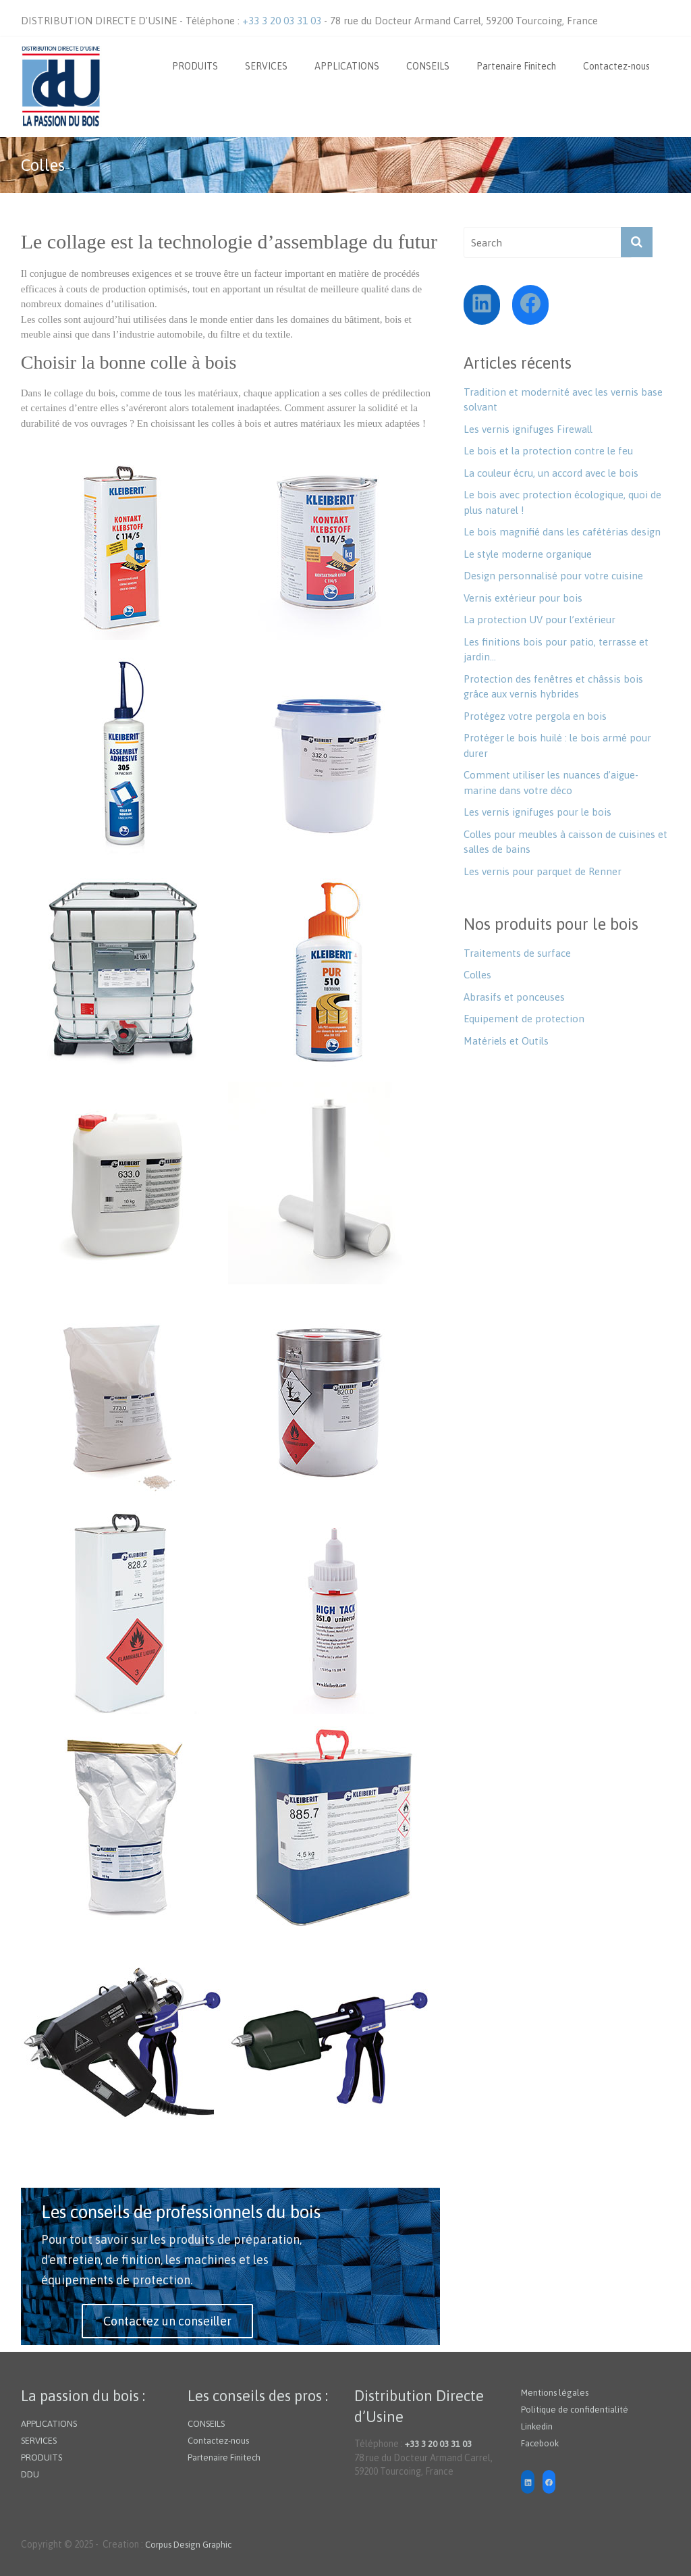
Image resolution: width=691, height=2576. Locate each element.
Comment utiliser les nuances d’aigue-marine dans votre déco (551, 782)
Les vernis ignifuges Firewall (528, 429)
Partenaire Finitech (516, 66)
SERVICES (266, 66)
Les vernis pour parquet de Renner (542, 871)
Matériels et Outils (506, 1041)
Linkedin (537, 2426)
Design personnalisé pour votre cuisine (553, 575)
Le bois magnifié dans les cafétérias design (562, 531)
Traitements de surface (517, 953)
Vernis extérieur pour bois (523, 598)
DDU (30, 2474)
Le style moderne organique (528, 554)
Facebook (540, 2443)
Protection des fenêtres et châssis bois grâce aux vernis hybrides (553, 686)
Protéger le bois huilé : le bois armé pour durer (557, 745)
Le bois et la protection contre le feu (548, 450)
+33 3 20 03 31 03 (283, 20)
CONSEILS (427, 66)
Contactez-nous (616, 66)
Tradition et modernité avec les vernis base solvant (563, 399)
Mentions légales (554, 2393)
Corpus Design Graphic (188, 2545)
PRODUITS (195, 66)
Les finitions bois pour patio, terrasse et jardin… (556, 649)
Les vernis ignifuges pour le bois (537, 812)
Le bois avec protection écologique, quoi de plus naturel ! (562, 502)
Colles (477, 974)
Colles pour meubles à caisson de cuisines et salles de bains (565, 842)
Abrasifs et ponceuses (514, 997)
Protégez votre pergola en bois (535, 716)
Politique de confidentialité (574, 2409)
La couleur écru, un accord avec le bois (551, 473)
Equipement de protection (524, 1018)
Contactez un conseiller (167, 2321)
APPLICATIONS (346, 66)
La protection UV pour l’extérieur (539, 619)
